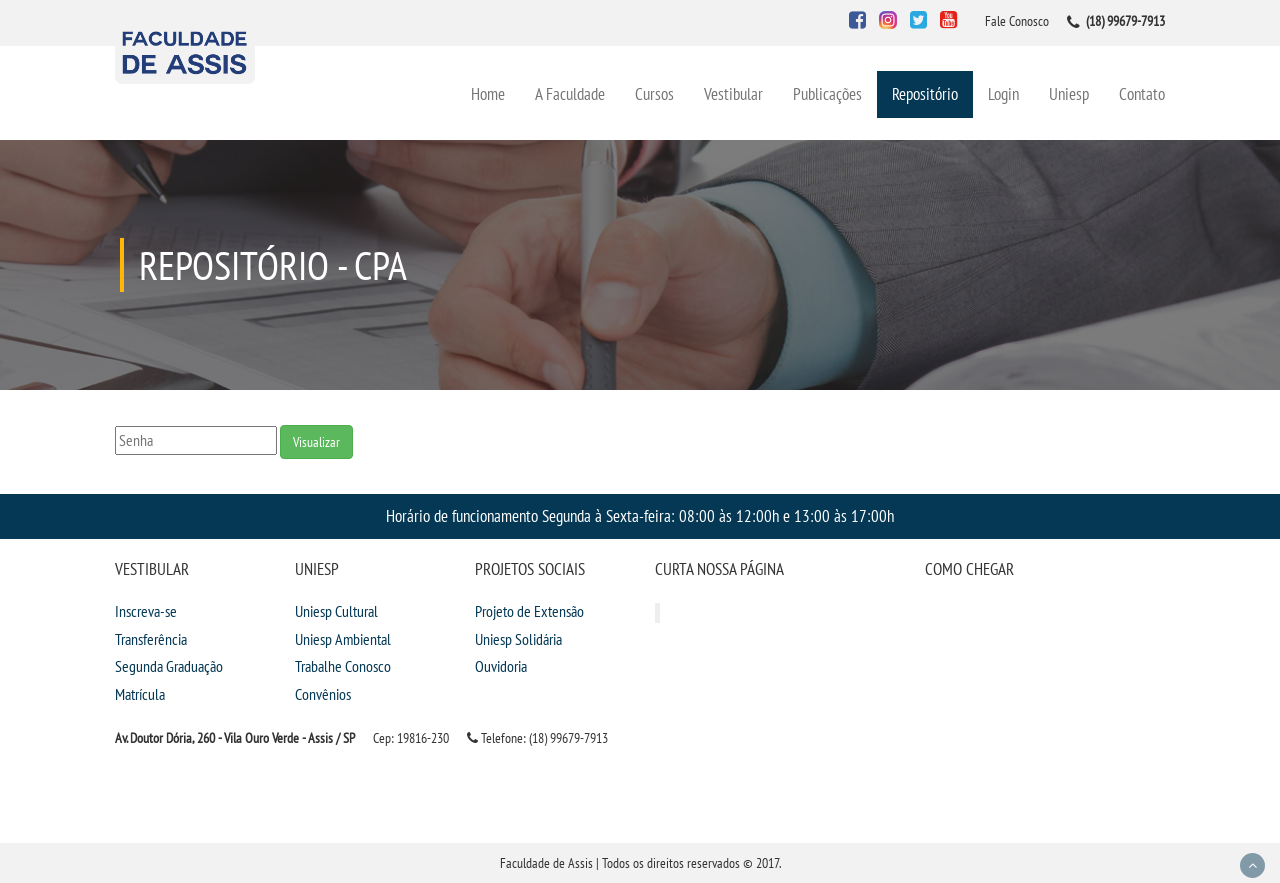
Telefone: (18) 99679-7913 (537, 738)
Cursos (654, 93)
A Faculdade (570, 93)
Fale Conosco (1017, 21)
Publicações (827, 93)
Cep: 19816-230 (411, 738)
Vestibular (733, 93)
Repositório (925, 93)
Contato (1142, 93)
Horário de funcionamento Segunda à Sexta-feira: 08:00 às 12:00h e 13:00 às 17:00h (640, 515)
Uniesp (1069, 93)
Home (488, 93)
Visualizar (316, 442)
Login (1003, 93)
